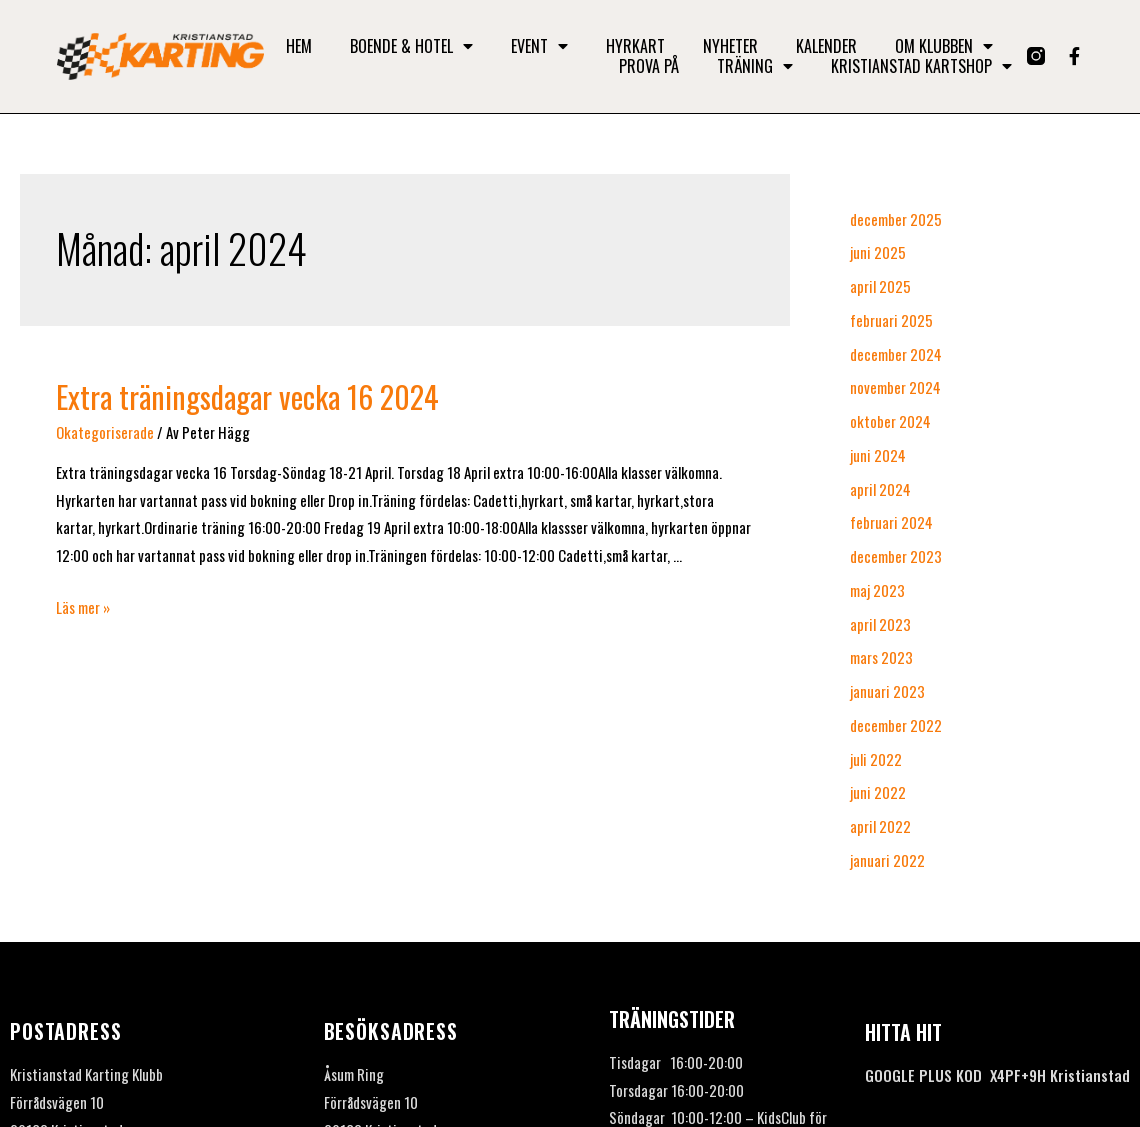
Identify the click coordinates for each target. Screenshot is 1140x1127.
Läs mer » (83, 607)
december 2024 (896, 354)
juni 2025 (878, 252)
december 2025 (896, 219)
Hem (299, 46)
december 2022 (896, 725)
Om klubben (944, 46)
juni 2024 (878, 455)
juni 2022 (878, 792)
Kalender (826, 46)
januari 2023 (887, 691)
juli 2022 (876, 759)
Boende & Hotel (411, 46)
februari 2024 (891, 522)
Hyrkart (635, 46)
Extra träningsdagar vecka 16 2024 (247, 396)
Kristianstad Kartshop (921, 66)
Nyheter (730, 46)
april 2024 (880, 489)
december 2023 (896, 556)
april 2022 (880, 826)
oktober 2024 (890, 421)
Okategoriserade (105, 432)
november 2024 (895, 387)
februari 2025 (891, 320)
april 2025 (880, 286)
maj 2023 (877, 590)
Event (539, 46)
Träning (755, 66)
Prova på (649, 66)
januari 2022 (887, 860)
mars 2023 (881, 657)
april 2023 (880, 624)
